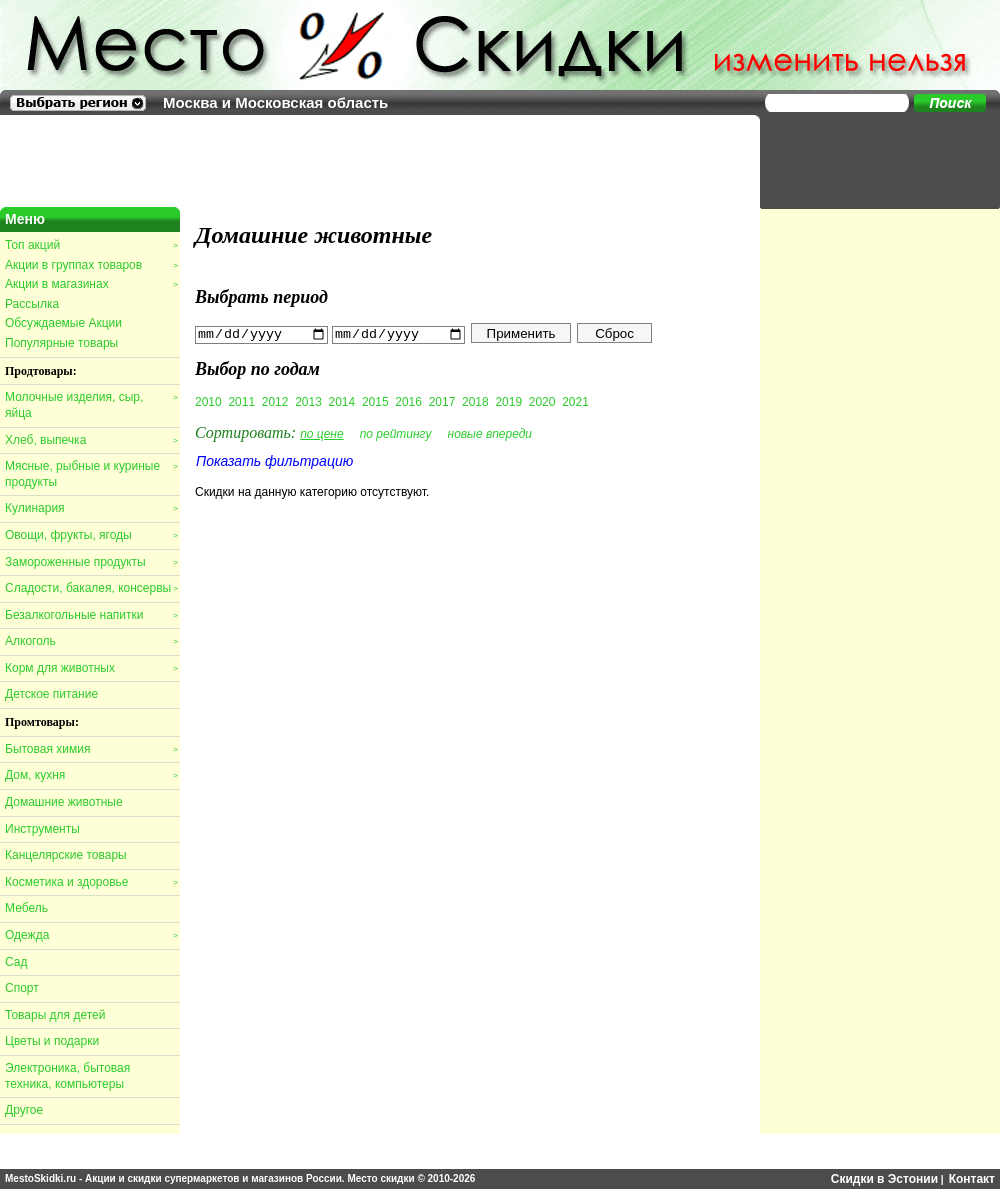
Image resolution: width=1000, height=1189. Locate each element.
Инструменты (42, 829)
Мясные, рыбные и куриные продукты (91, 474)
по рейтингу (396, 433)
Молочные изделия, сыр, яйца (91, 405)
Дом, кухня (91, 775)
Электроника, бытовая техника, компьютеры (67, 1076)
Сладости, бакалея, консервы (91, 588)
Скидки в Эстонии (884, 1179)
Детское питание (51, 694)
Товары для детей (55, 1015)
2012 (275, 401)
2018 (475, 401)
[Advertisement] (870, 160)
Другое (24, 1110)
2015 (375, 401)
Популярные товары (61, 343)
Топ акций (91, 245)
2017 (442, 401)
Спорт (22, 988)
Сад (16, 962)
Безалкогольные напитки (91, 615)
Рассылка (32, 304)
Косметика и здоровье (91, 882)
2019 (508, 401)
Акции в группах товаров (91, 265)
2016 (408, 401)
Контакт (972, 1179)
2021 (575, 401)
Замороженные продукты (91, 562)
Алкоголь (91, 641)
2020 (542, 401)
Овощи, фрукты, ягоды (91, 535)
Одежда (91, 935)
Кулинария (91, 508)
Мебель (26, 908)
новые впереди (490, 433)
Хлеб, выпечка (91, 440)
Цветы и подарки (52, 1041)
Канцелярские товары (66, 855)
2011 (241, 401)
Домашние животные (64, 802)
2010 (208, 401)
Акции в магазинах (91, 284)
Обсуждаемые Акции (63, 323)
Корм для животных (91, 668)
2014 (342, 401)
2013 (308, 401)
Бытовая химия (91, 749)
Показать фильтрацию (274, 460)
